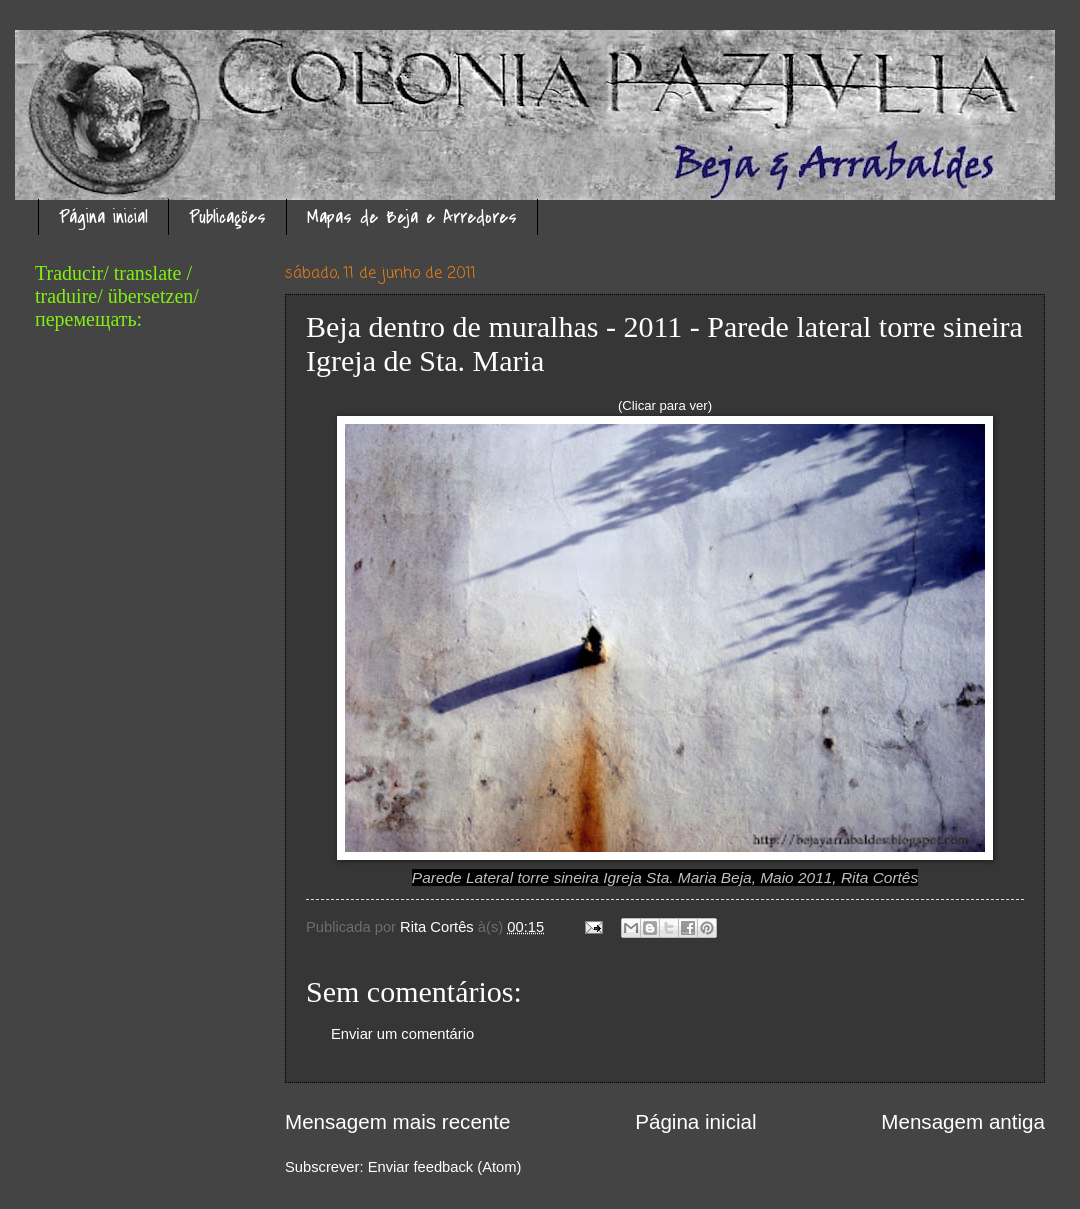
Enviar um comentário (402, 1034)
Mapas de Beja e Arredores (412, 217)
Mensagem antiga (963, 1121)
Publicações (227, 217)
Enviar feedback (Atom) (445, 1167)
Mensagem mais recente (398, 1121)
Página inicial (103, 217)
